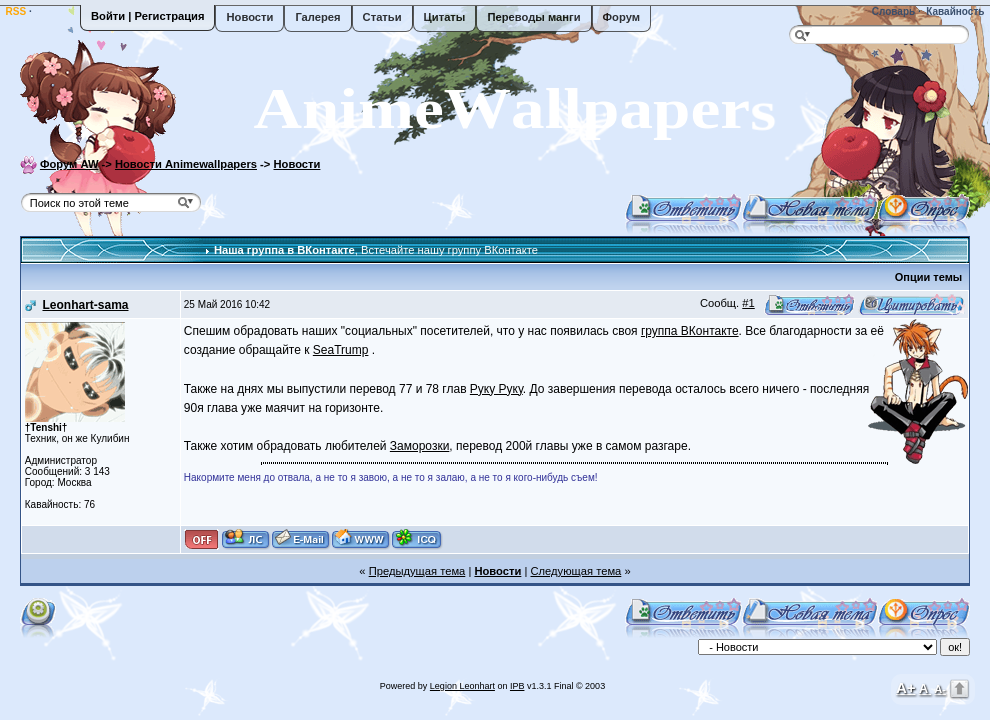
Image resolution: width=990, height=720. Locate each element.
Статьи (382, 17)
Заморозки (420, 446)
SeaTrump (341, 350)
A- (940, 689)
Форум (621, 17)
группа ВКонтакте (690, 331)
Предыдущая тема (417, 571)
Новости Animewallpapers (186, 164)
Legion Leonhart (462, 686)
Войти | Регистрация (147, 16)
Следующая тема (575, 571)
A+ (906, 687)
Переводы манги (533, 17)
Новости (249, 17)
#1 (748, 303)
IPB (517, 686)
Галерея (317, 17)
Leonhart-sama (85, 305)
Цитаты (445, 17)
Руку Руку (496, 389)
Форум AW (69, 164)
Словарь (892, 11)
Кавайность (954, 11)
